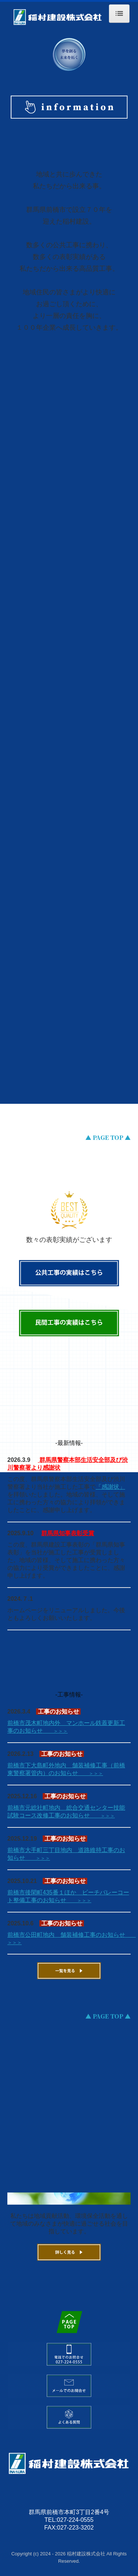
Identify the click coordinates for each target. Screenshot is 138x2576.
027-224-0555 (75, 2520)
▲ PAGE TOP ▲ (108, 1137)
